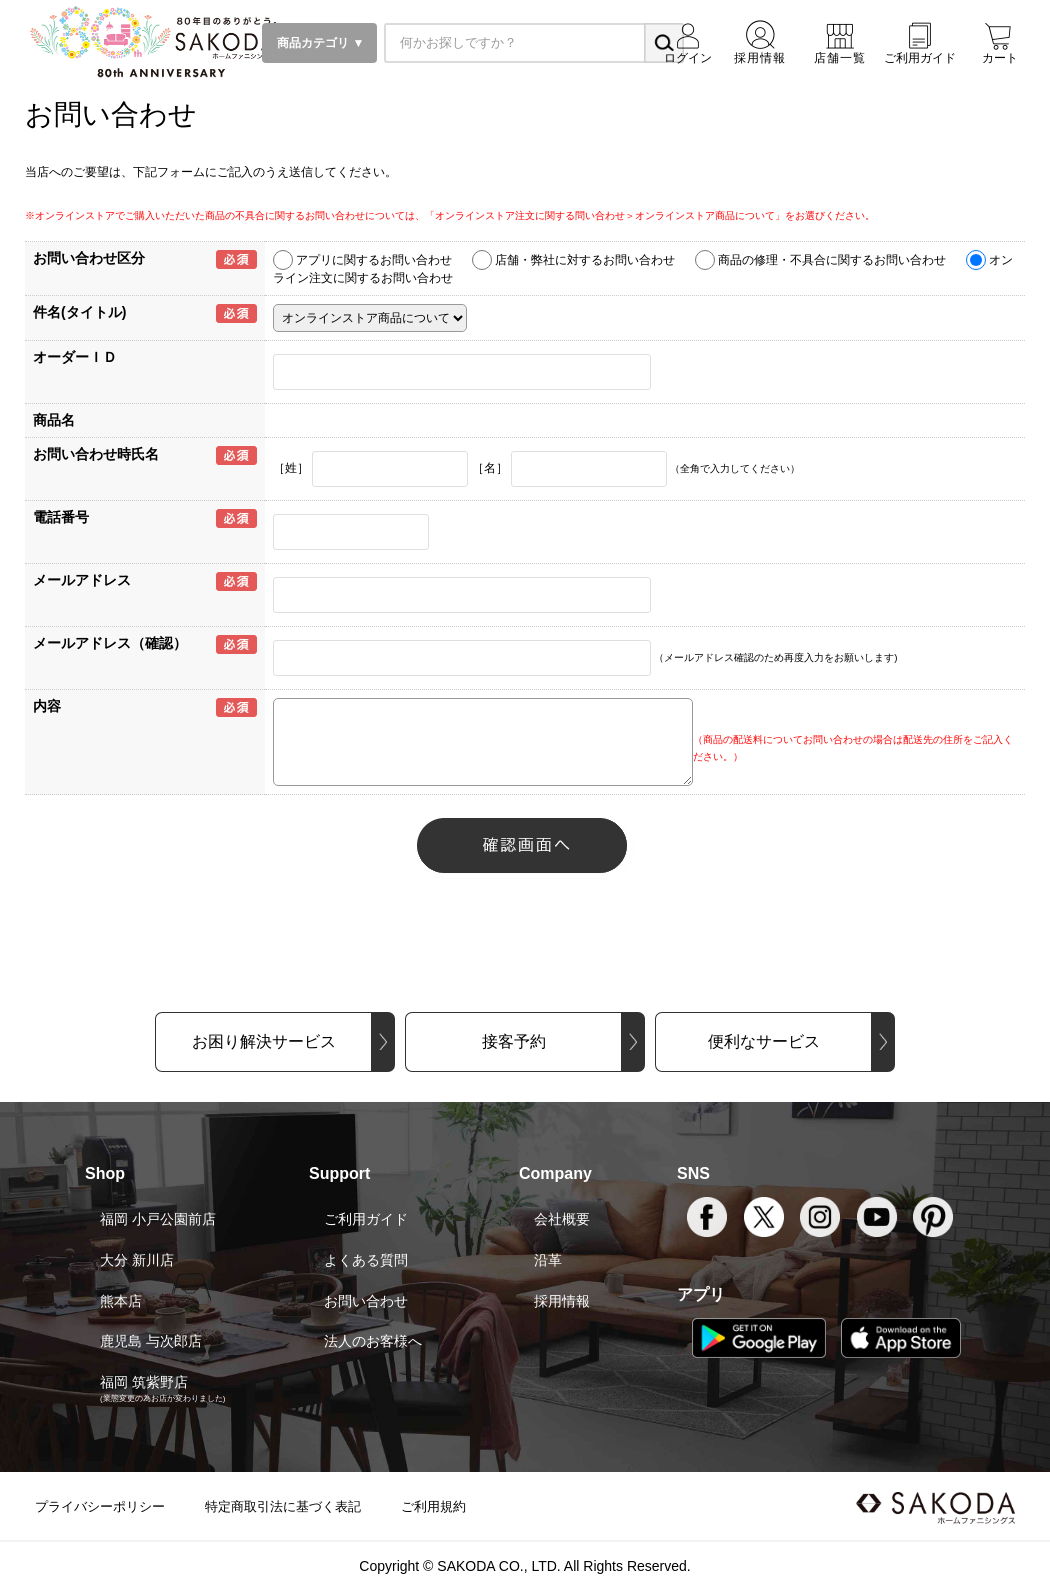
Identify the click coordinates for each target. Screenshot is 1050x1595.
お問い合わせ (366, 1301)
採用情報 (562, 1301)
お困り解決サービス (264, 1041)
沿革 (548, 1260)
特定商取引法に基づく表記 (283, 1506)
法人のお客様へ (373, 1341)
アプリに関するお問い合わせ (374, 260)
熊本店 (121, 1301)
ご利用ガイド (366, 1219)
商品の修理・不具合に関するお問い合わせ (832, 260)
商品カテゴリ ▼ (319, 43)
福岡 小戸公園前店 (158, 1219)
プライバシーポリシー (100, 1506)
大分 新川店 (137, 1260)
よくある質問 (366, 1260)
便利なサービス (764, 1041)
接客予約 (514, 1041)
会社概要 (562, 1219)
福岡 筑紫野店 (144, 1382)
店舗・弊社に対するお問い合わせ (585, 260)
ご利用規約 (433, 1506)
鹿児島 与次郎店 (151, 1341)
